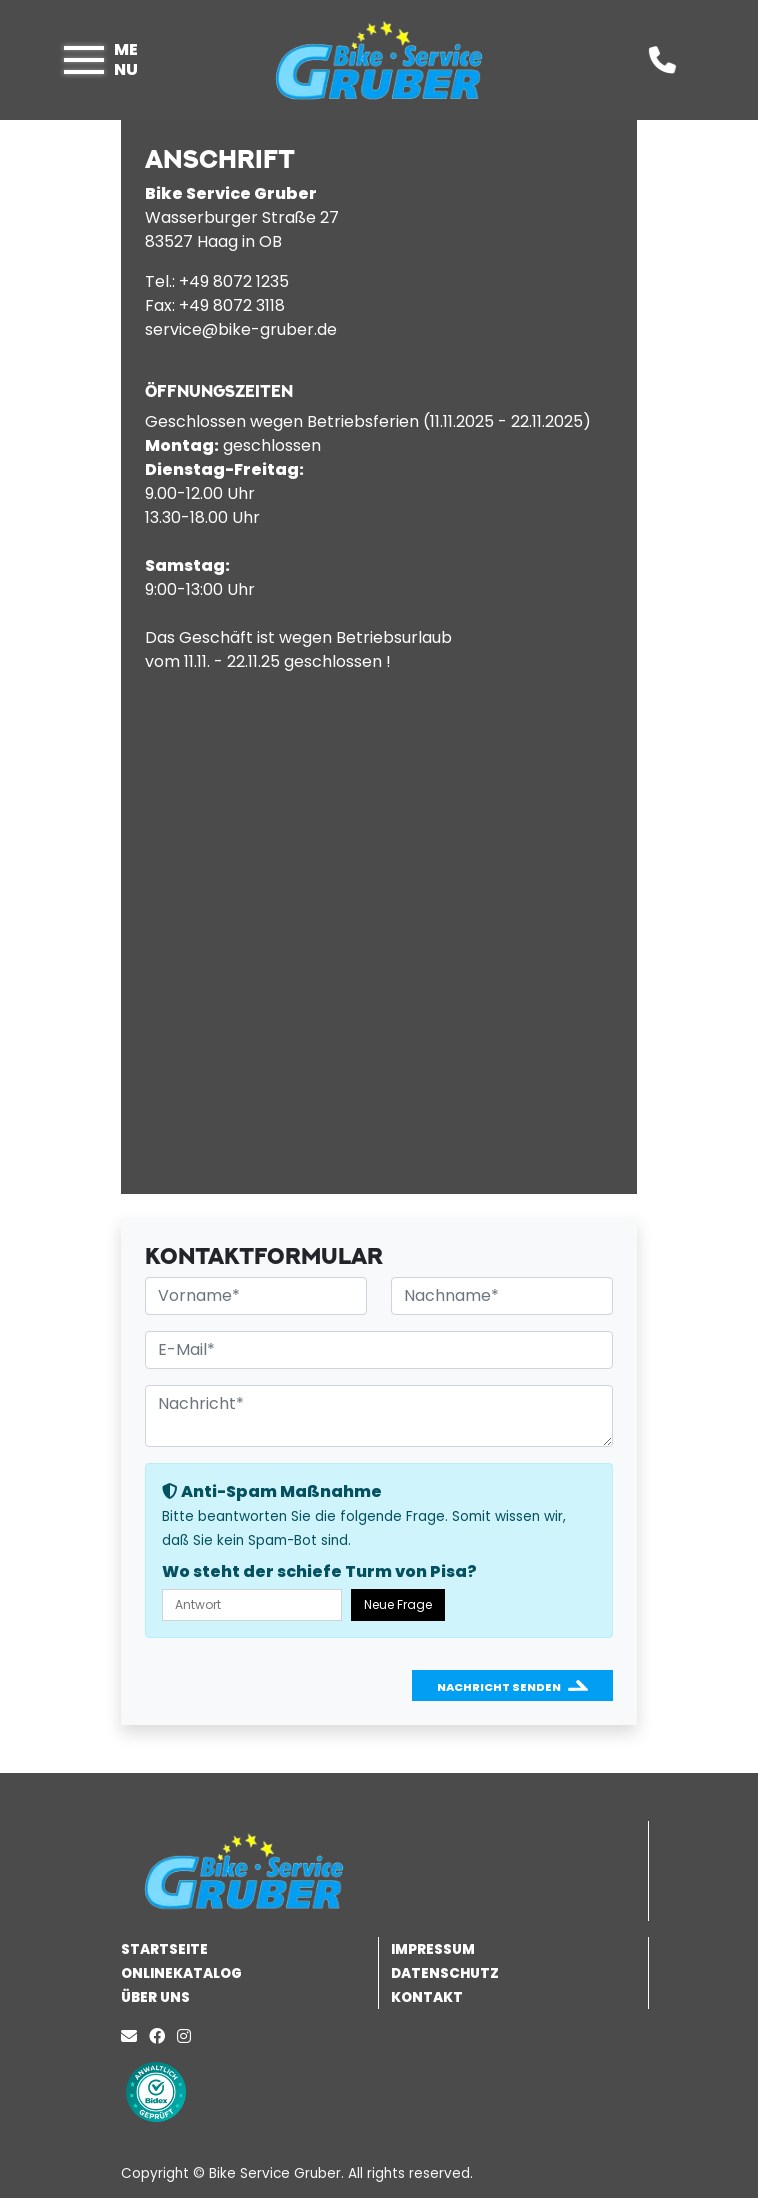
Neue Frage (398, 1604)
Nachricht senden (499, 1687)
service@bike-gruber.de (241, 329)
